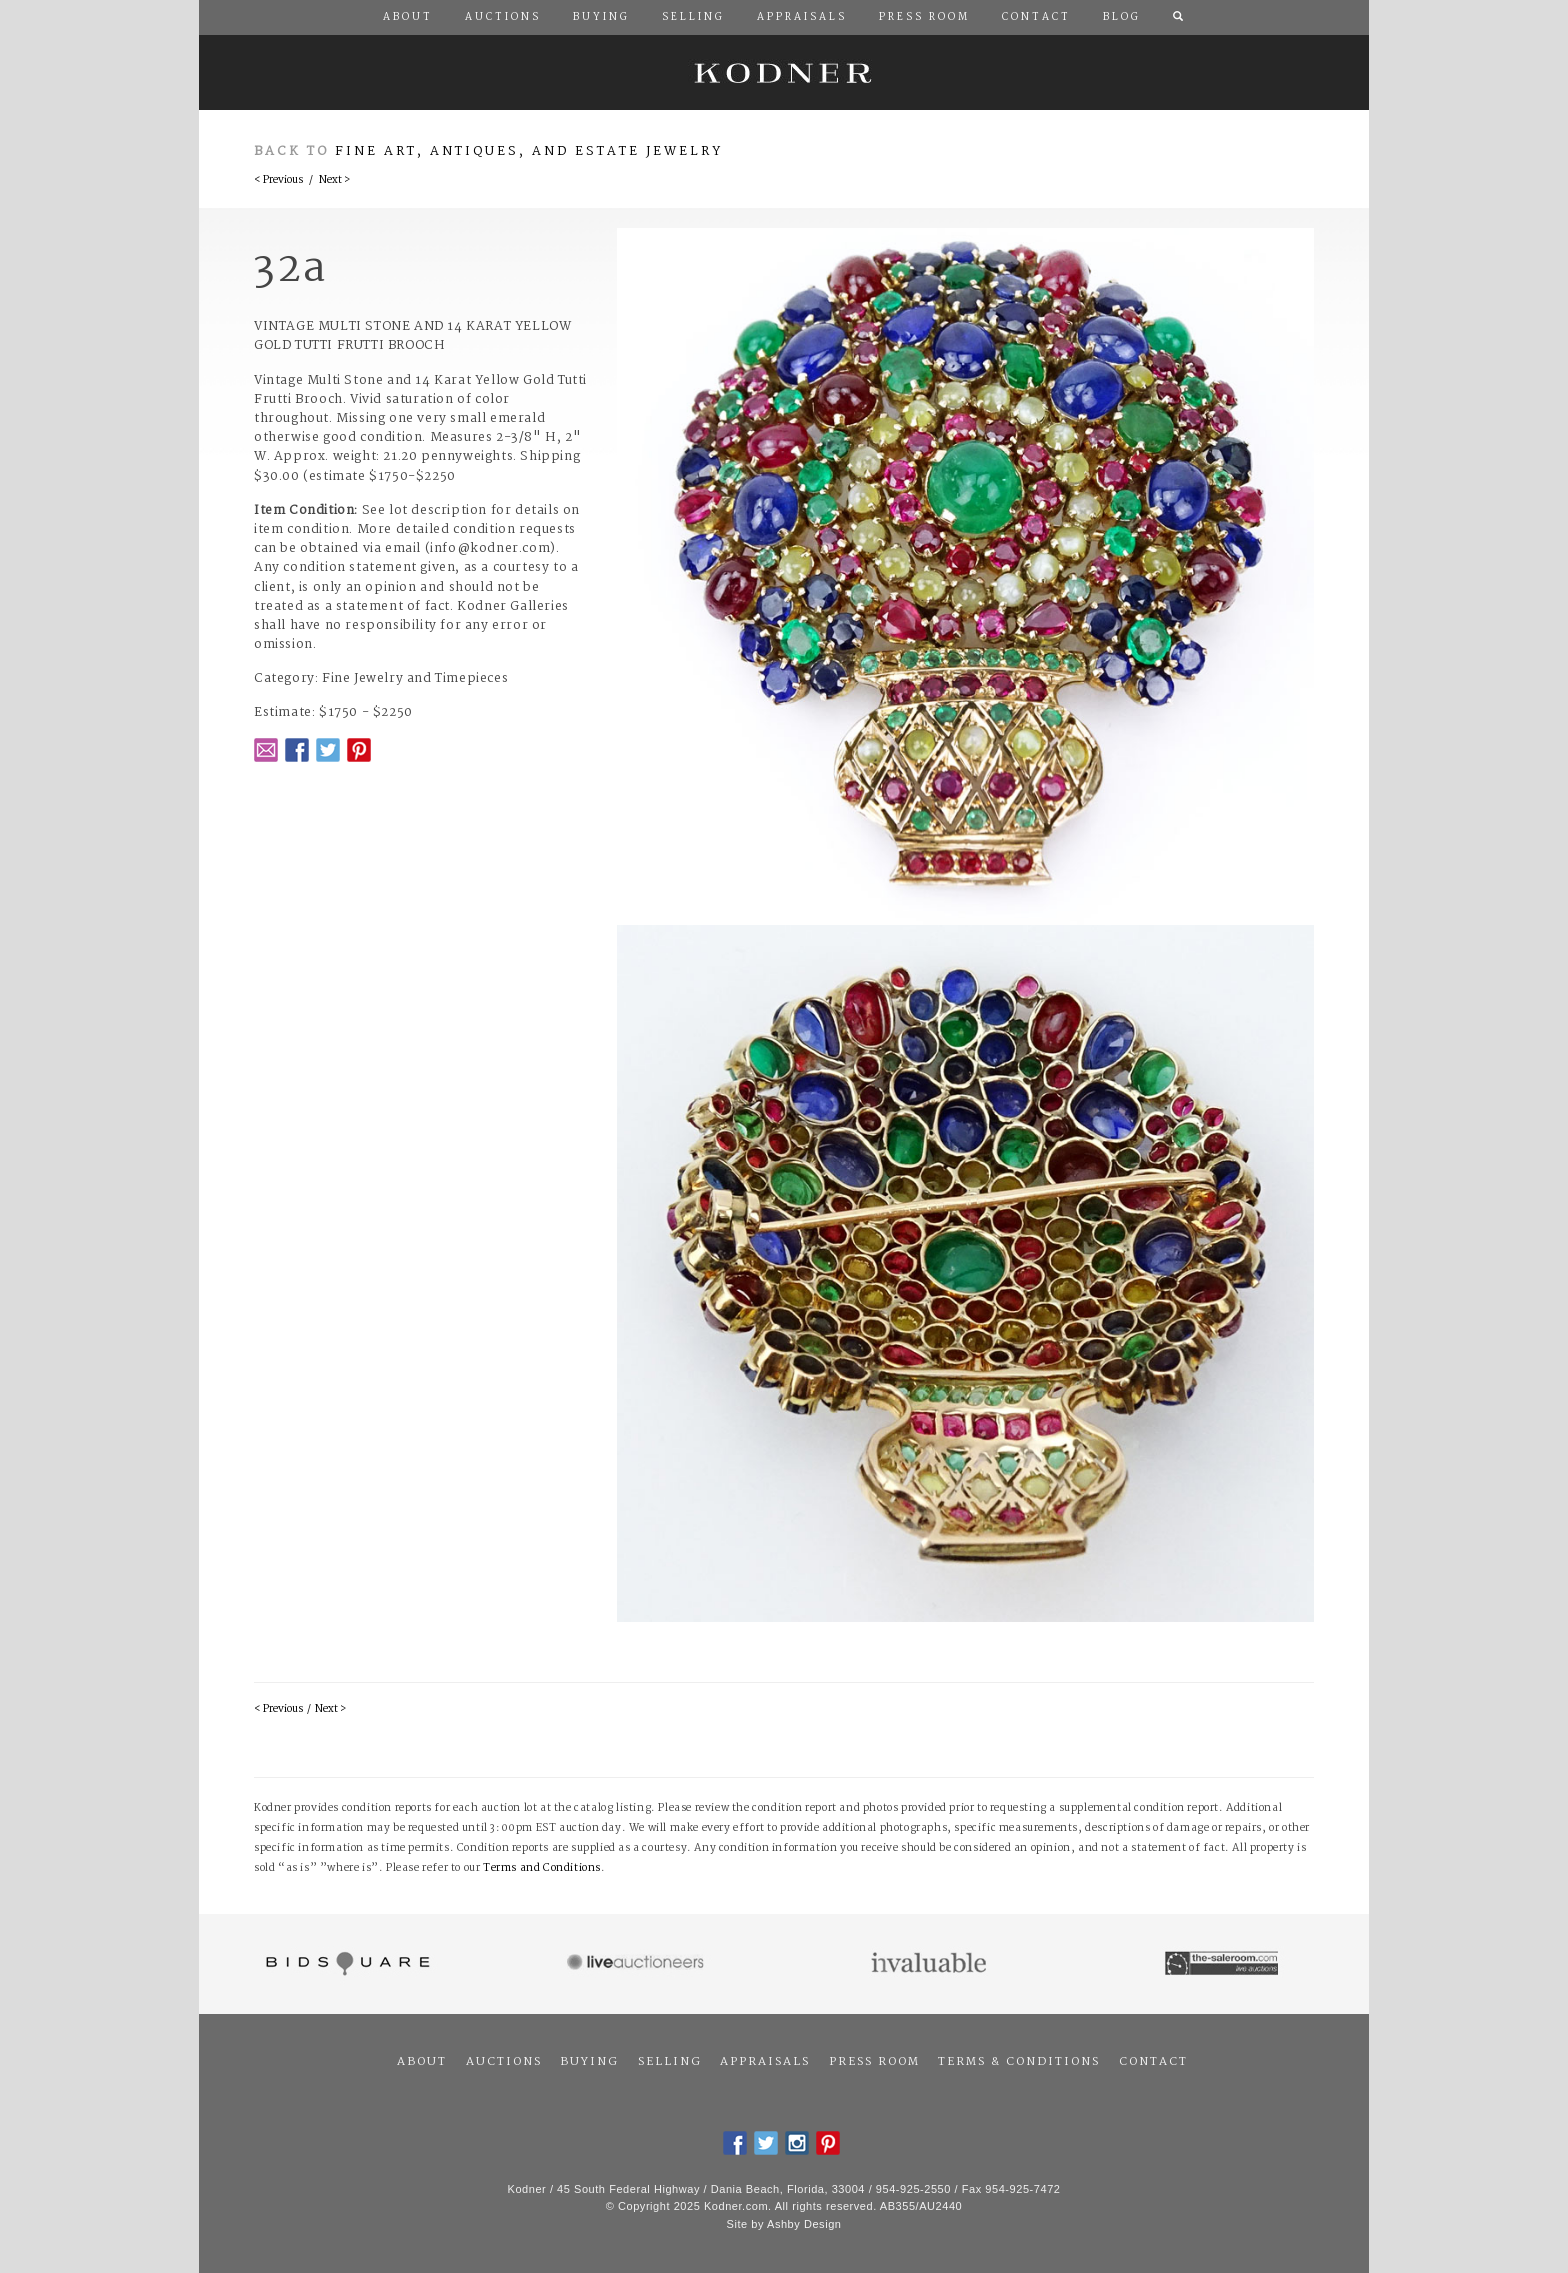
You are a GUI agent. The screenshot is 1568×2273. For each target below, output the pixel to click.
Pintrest (359, 750)
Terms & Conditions (1019, 2062)
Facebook (297, 750)
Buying (589, 2062)
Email (266, 750)
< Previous (278, 180)
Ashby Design (804, 2224)
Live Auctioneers (638, 1964)
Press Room (874, 2062)
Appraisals (765, 2062)
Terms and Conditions (542, 1868)
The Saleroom (1223, 1964)
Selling (670, 2062)
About (422, 2062)
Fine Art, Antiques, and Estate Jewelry (529, 151)
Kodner (784, 72)
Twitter (328, 750)
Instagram (797, 2143)
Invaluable (930, 1964)
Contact (1153, 2062)
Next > (334, 180)
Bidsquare (345, 1964)
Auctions (504, 2062)
